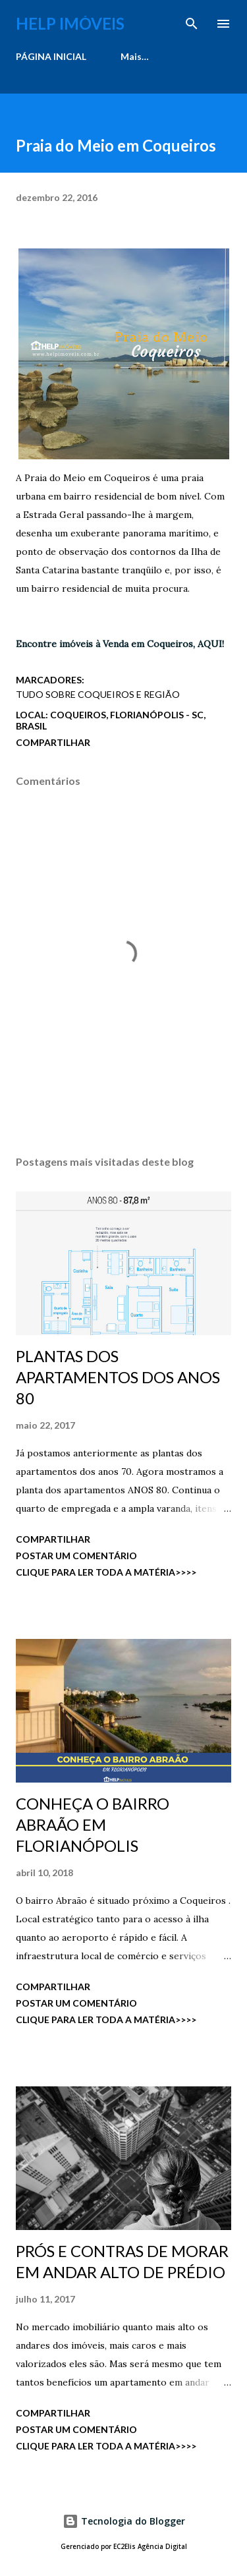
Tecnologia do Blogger (124, 2521)
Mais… (135, 56)
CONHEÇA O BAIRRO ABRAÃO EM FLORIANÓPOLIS (92, 1824)
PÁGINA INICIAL (51, 56)
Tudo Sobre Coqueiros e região (98, 694)
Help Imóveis (70, 23)
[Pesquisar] (192, 24)
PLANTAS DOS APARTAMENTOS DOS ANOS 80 (118, 1377)
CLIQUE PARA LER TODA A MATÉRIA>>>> (106, 1572)
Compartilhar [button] (53, 742)
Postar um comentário (76, 1555)
